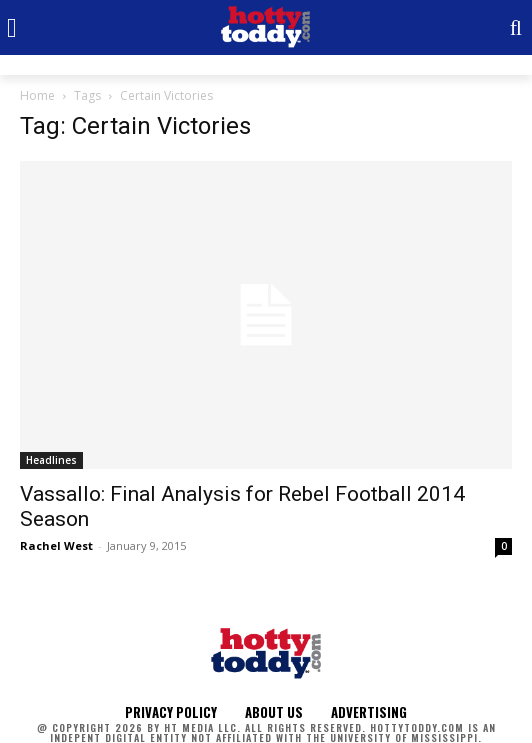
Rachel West (56, 545)
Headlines (51, 460)
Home (37, 95)
